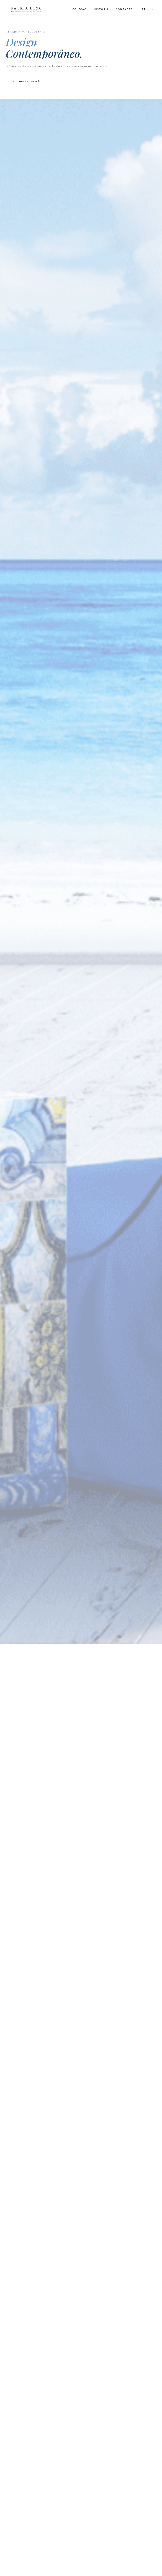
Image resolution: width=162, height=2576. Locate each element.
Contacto (124, 9)
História (101, 9)
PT (144, 9)
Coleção (79, 9)
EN (151, 9)
